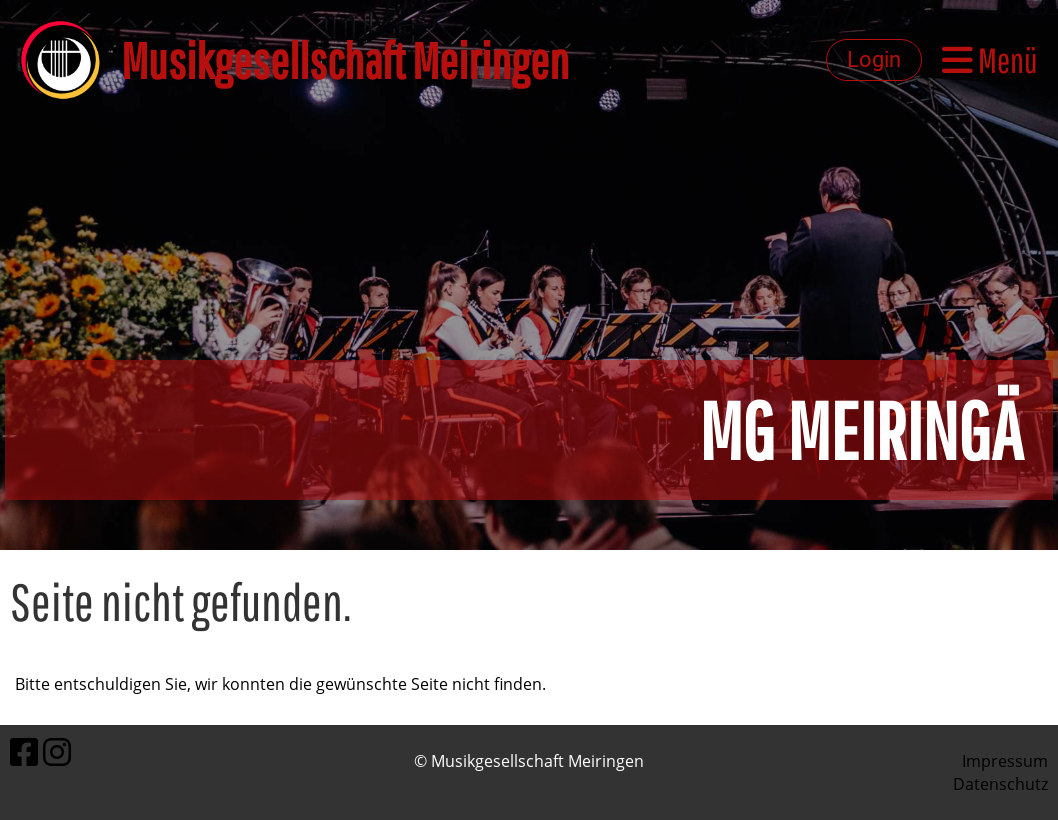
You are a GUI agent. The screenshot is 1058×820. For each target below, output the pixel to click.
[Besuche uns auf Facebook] (24, 751)
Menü (990, 60)
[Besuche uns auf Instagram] (57, 751)
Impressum (1005, 761)
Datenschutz (1000, 784)
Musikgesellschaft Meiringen (345, 60)
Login (874, 59)
